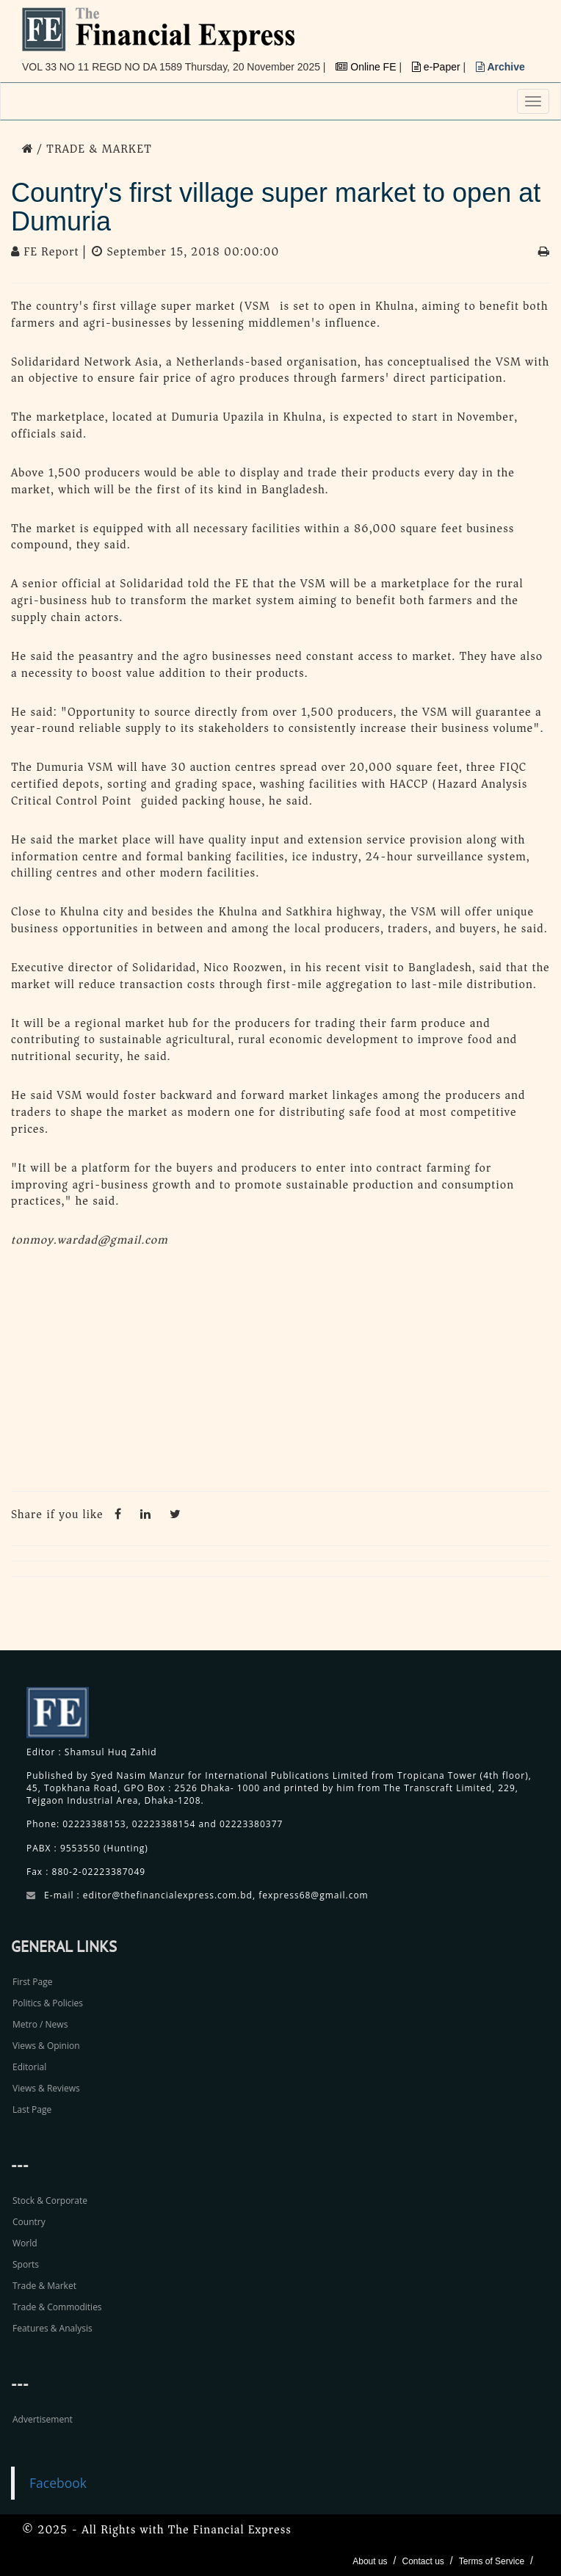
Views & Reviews (46, 2088)
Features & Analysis (52, 2328)
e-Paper (437, 67)
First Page (32, 1981)
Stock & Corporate (49, 2200)
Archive (500, 67)
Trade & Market (44, 2285)
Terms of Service (491, 2561)
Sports (25, 2264)
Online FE (367, 67)
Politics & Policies (47, 2003)
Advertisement (42, 2419)
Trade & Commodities (57, 2307)
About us (369, 2561)
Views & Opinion (46, 2045)
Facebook (58, 2483)
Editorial (29, 2067)
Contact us (423, 2561)
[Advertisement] (280, 1373)
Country (29, 2222)
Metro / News (40, 2024)
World (24, 2243)
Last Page (31, 2109)
